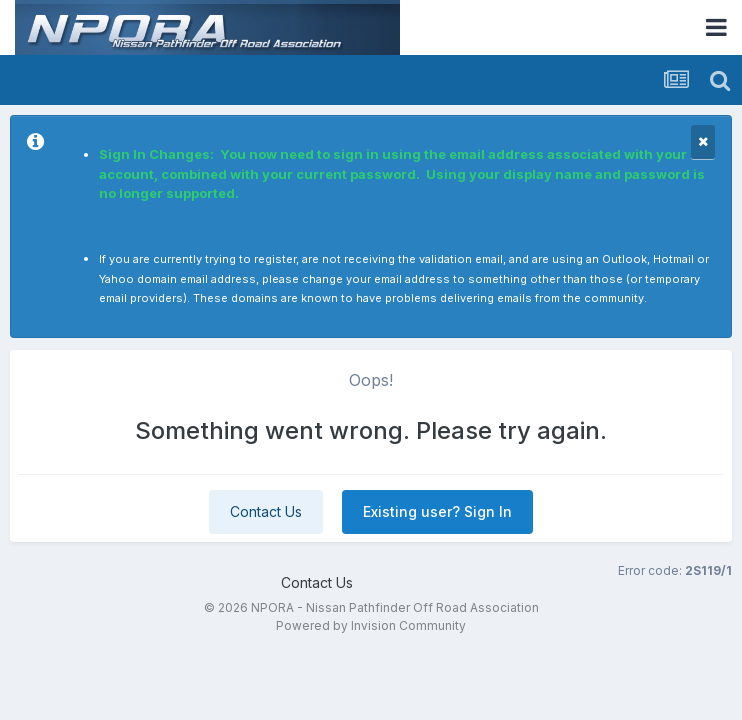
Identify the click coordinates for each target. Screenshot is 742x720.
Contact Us (266, 511)
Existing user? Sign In (437, 511)
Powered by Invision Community (371, 625)
